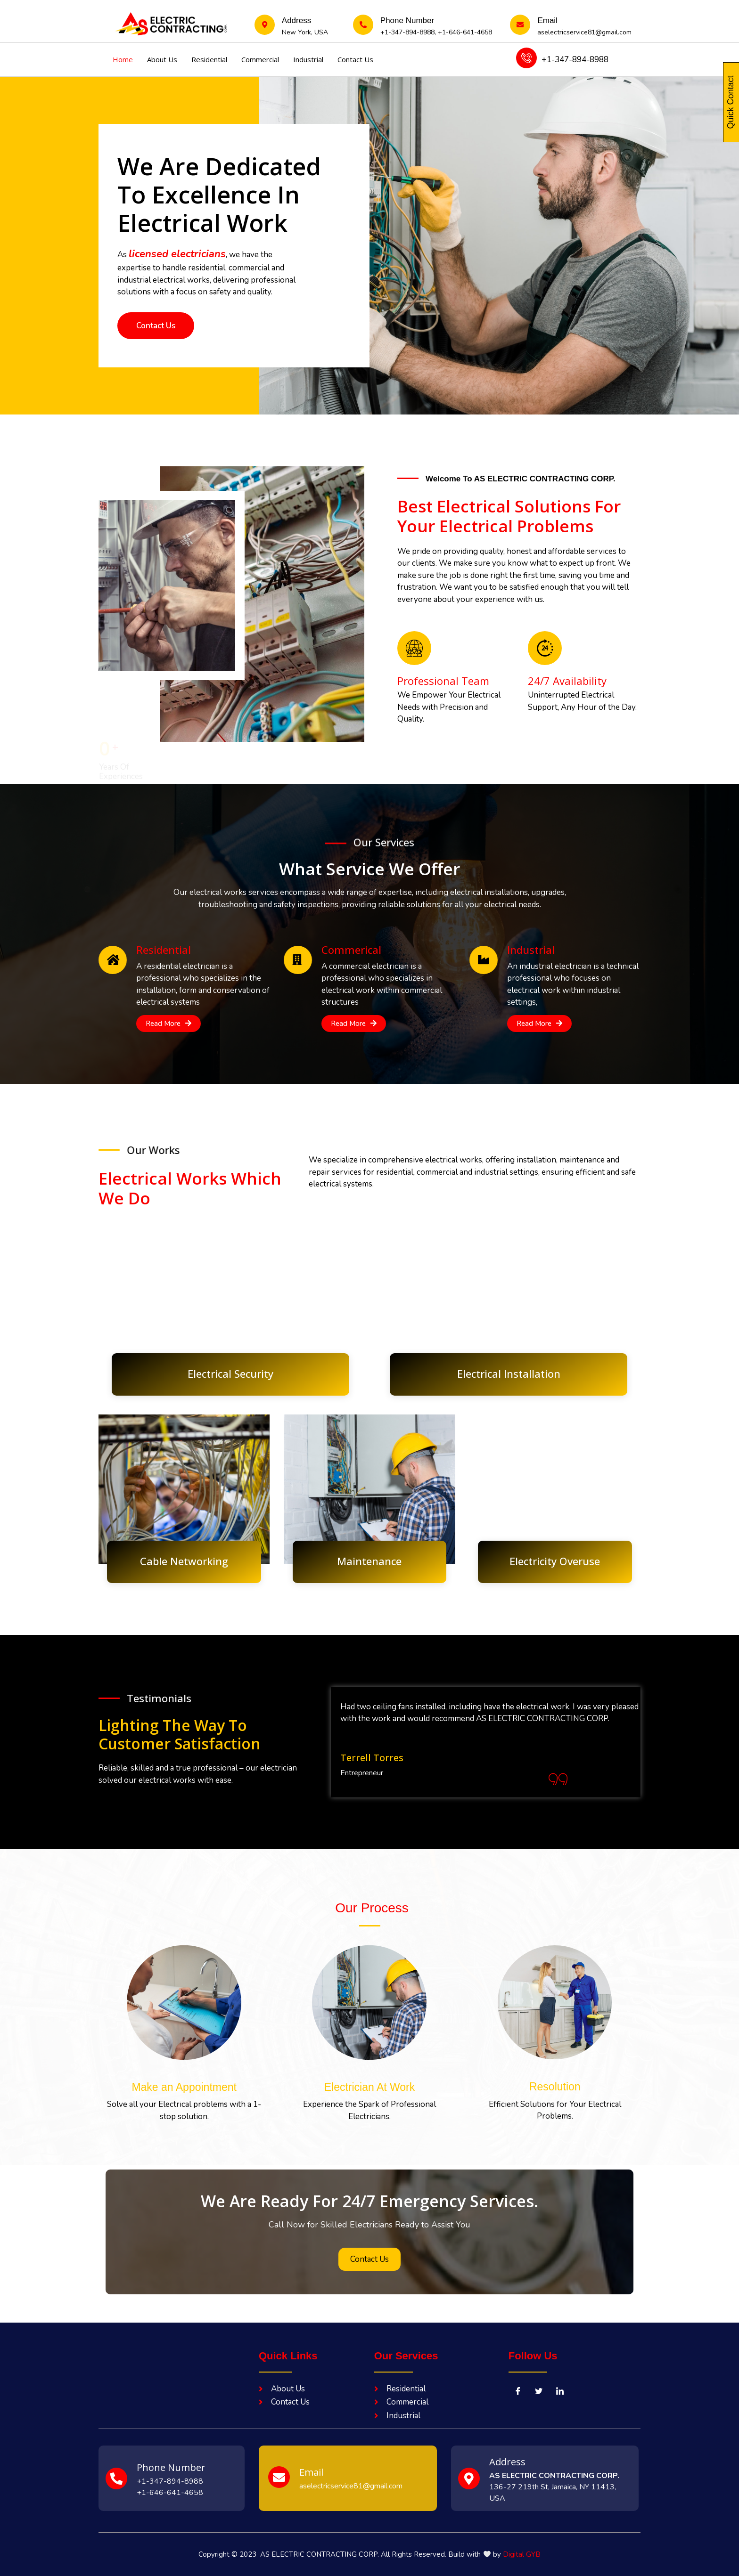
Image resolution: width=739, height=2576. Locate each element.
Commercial (260, 59)
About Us (162, 59)
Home (123, 59)
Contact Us (355, 59)
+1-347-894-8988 (407, 32)
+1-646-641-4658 (465, 32)
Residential (209, 59)
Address (507, 2461)
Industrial (308, 59)
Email (547, 20)
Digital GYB (522, 2554)
